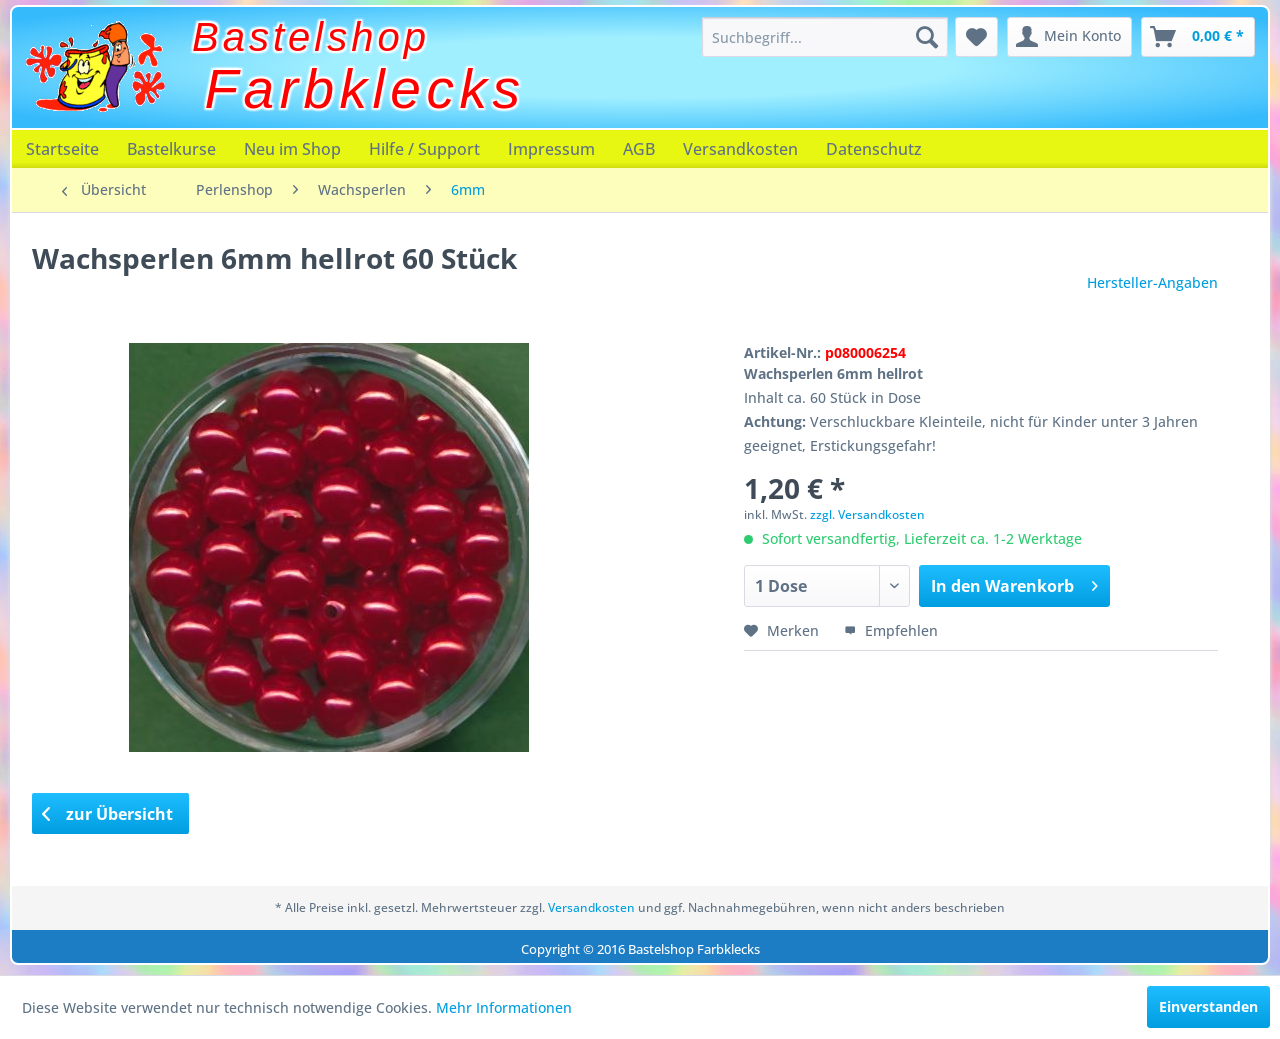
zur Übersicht (108, 814)
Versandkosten (740, 149)
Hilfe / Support (424, 149)
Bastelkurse (171, 149)
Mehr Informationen (504, 1007)
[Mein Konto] (1069, 37)
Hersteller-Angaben (1152, 282)
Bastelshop (311, 37)
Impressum (551, 149)
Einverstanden (1208, 1006)
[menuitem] (825, 37)
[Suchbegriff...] (825, 37)
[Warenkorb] (1198, 37)
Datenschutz (874, 149)
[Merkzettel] (976, 37)
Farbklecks (365, 89)
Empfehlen (891, 630)
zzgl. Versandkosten (867, 514)
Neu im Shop (292, 149)
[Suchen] (927, 37)
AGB (639, 149)
